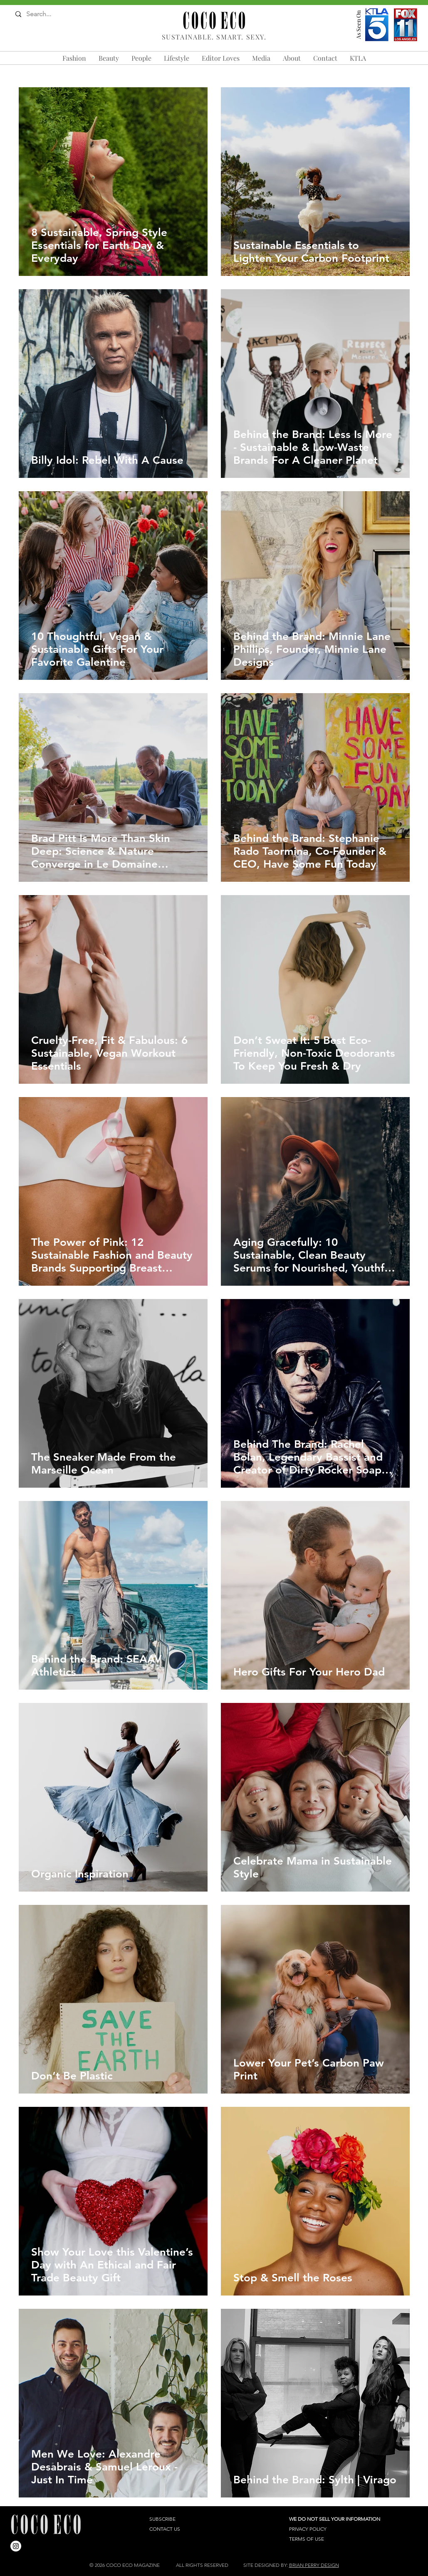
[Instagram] (15, 2546)
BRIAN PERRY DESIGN (314, 2565)
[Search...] (48, 14)
